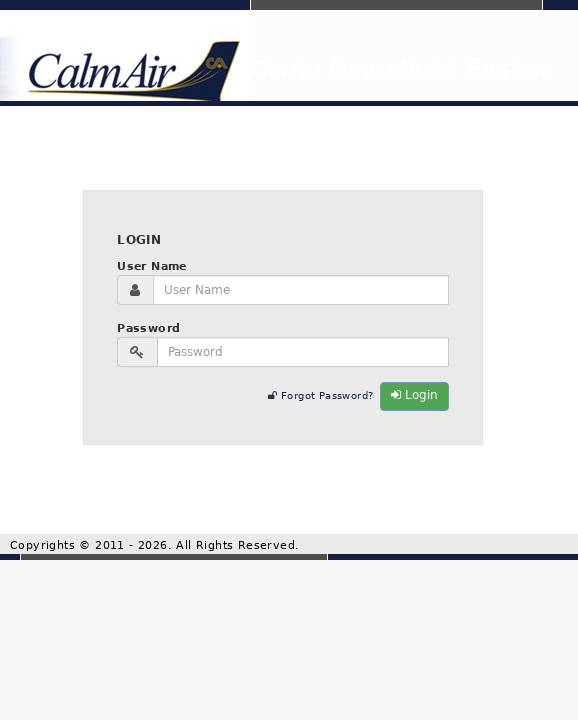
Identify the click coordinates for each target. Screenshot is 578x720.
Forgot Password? (327, 395)
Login (414, 395)
